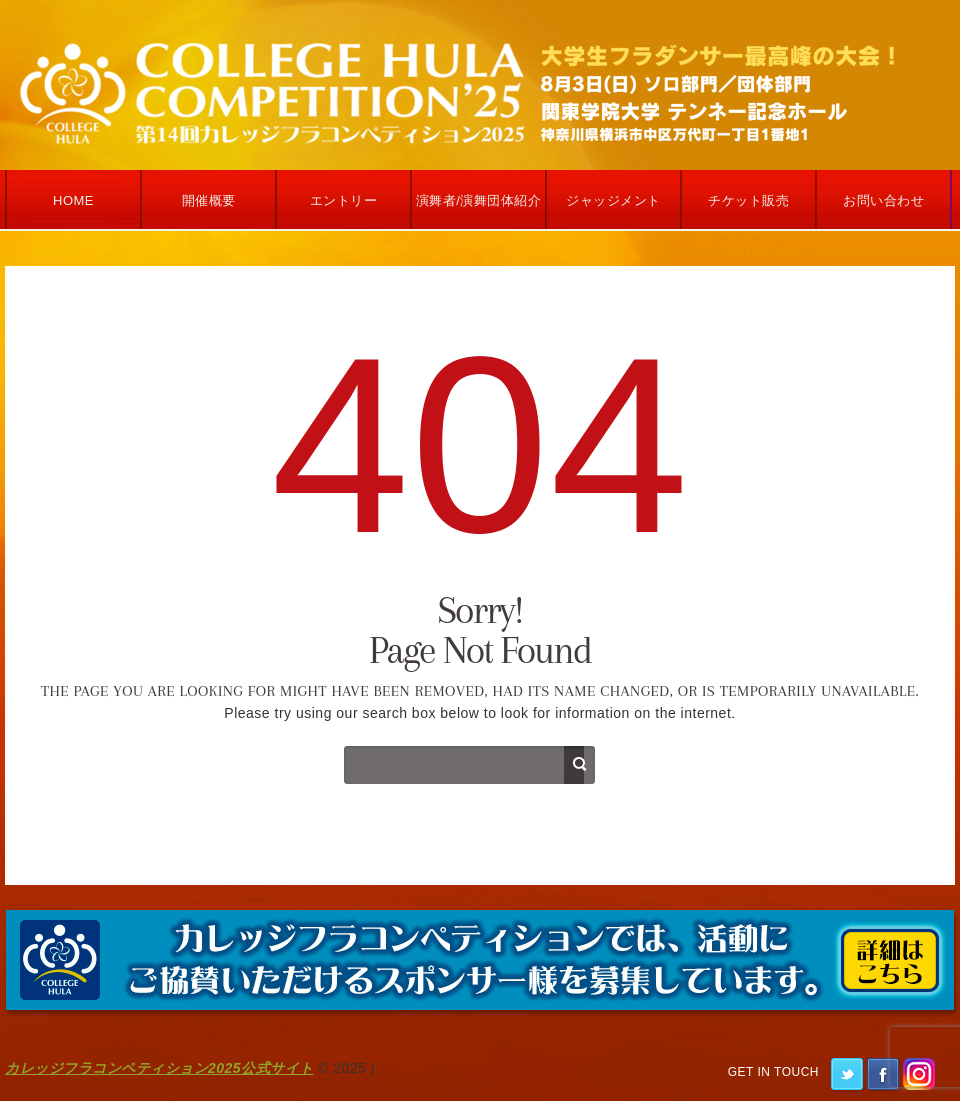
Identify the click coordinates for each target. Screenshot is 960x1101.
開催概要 (209, 200)
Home (73, 200)
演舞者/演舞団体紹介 (479, 200)
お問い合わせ (883, 200)
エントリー (344, 200)
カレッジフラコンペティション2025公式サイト (159, 1068)
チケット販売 (748, 200)
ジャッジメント (613, 200)
